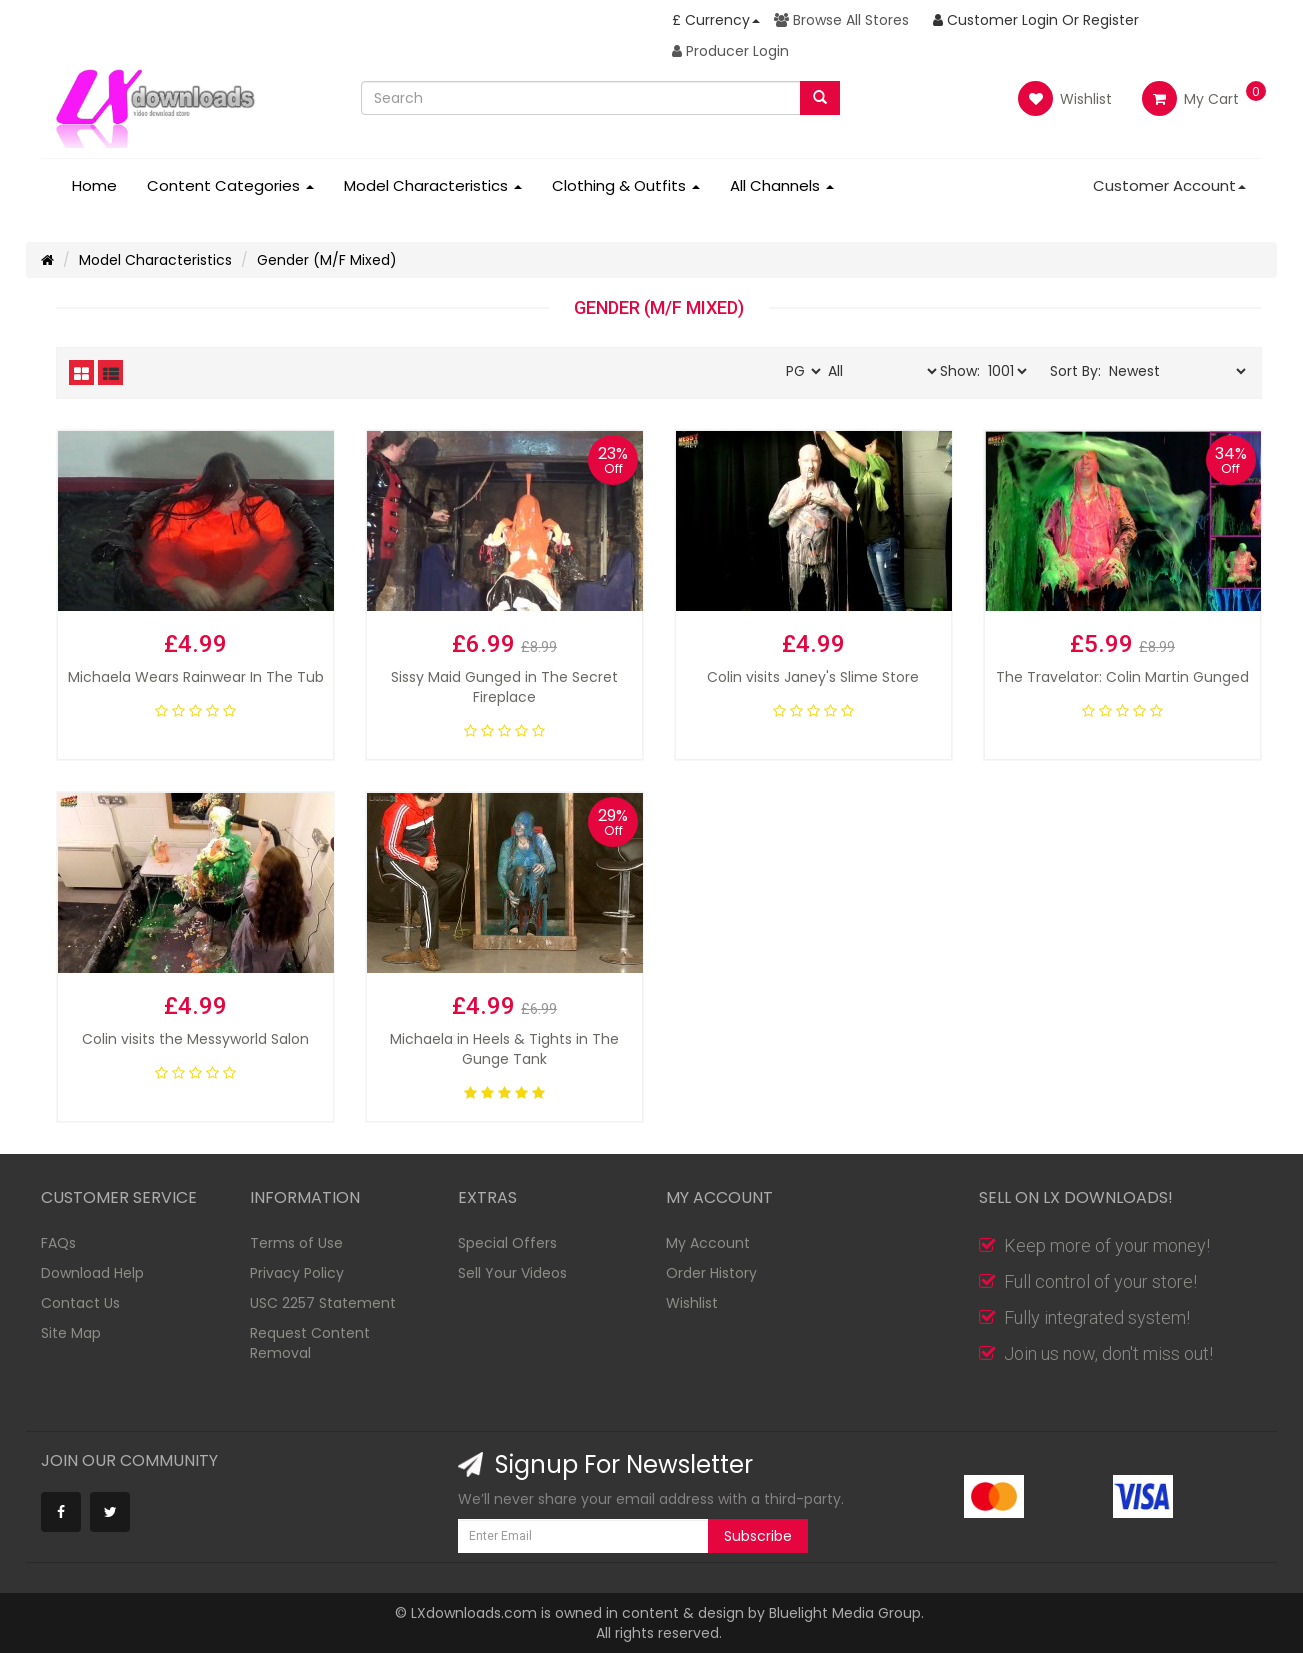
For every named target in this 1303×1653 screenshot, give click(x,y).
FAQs (58, 1243)
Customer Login (995, 20)
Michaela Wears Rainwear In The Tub (196, 677)
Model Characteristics (433, 185)
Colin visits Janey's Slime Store (813, 677)
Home (94, 185)
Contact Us (80, 1303)
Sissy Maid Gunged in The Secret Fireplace (504, 687)
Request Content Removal (310, 1343)
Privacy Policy (297, 1273)
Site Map (71, 1333)
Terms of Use (296, 1243)
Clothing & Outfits (626, 185)
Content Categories (230, 185)
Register (1111, 20)
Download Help (92, 1273)
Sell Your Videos (512, 1273)
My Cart (1190, 99)
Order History (711, 1273)
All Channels (782, 185)
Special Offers (507, 1243)
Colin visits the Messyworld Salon (195, 1039)
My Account (708, 1243)
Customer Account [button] (1169, 185)
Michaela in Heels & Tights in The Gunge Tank (504, 1049)
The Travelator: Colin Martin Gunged (1122, 677)
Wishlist (1065, 98)
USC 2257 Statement (323, 1303)
